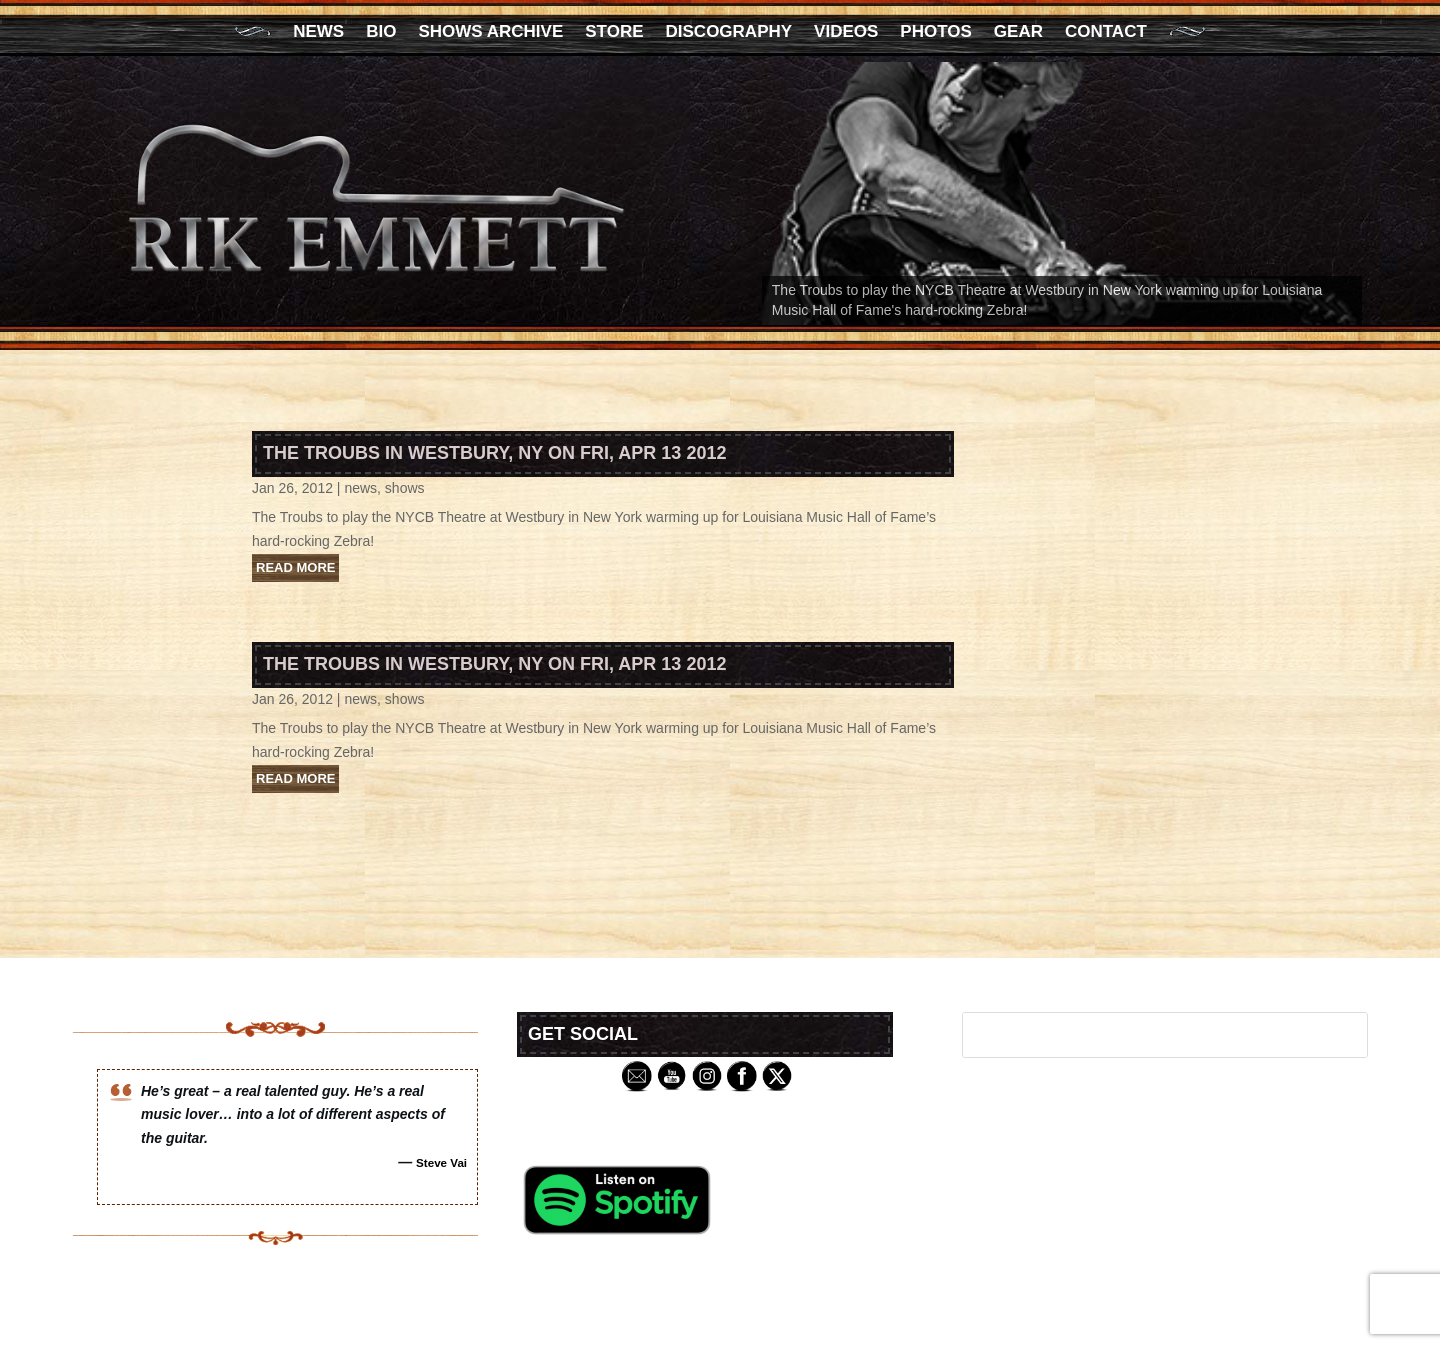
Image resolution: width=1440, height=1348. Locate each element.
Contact (1106, 33)
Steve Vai (441, 1162)
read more (295, 567)
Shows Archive (490, 33)
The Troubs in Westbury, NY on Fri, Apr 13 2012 (494, 453)
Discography (729, 33)
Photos (935, 33)
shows (405, 488)
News (318, 33)
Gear (1018, 33)
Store (614, 33)
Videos (846, 33)
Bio (381, 33)
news (360, 488)
